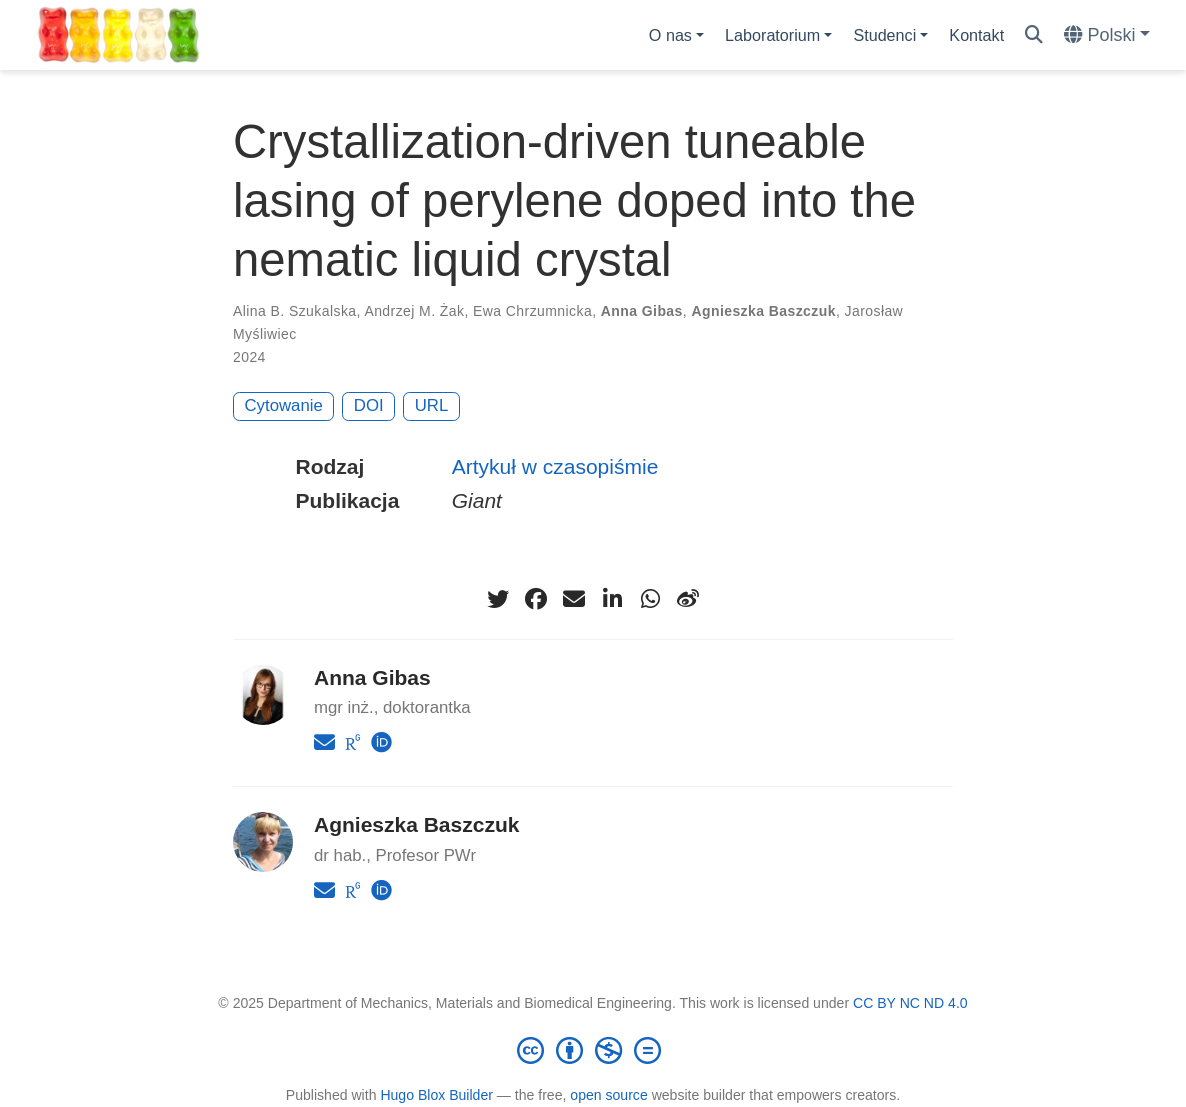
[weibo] (688, 599)
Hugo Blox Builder (436, 1095)
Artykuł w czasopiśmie (555, 466)
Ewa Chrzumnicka (532, 311)
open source (608, 1095)
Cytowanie (284, 405)
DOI (369, 405)
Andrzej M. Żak (414, 311)
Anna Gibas (642, 311)
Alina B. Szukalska (295, 311)
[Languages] (1107, 35)
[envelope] (574, 599)
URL (432, 405)
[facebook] (536, 599)
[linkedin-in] (612, 599)
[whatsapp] (650, 599)
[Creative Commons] (593, 1050)
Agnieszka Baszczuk (763, 311)
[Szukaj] (1034, 35)
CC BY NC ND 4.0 (910, 1003)
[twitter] (498, 599)
